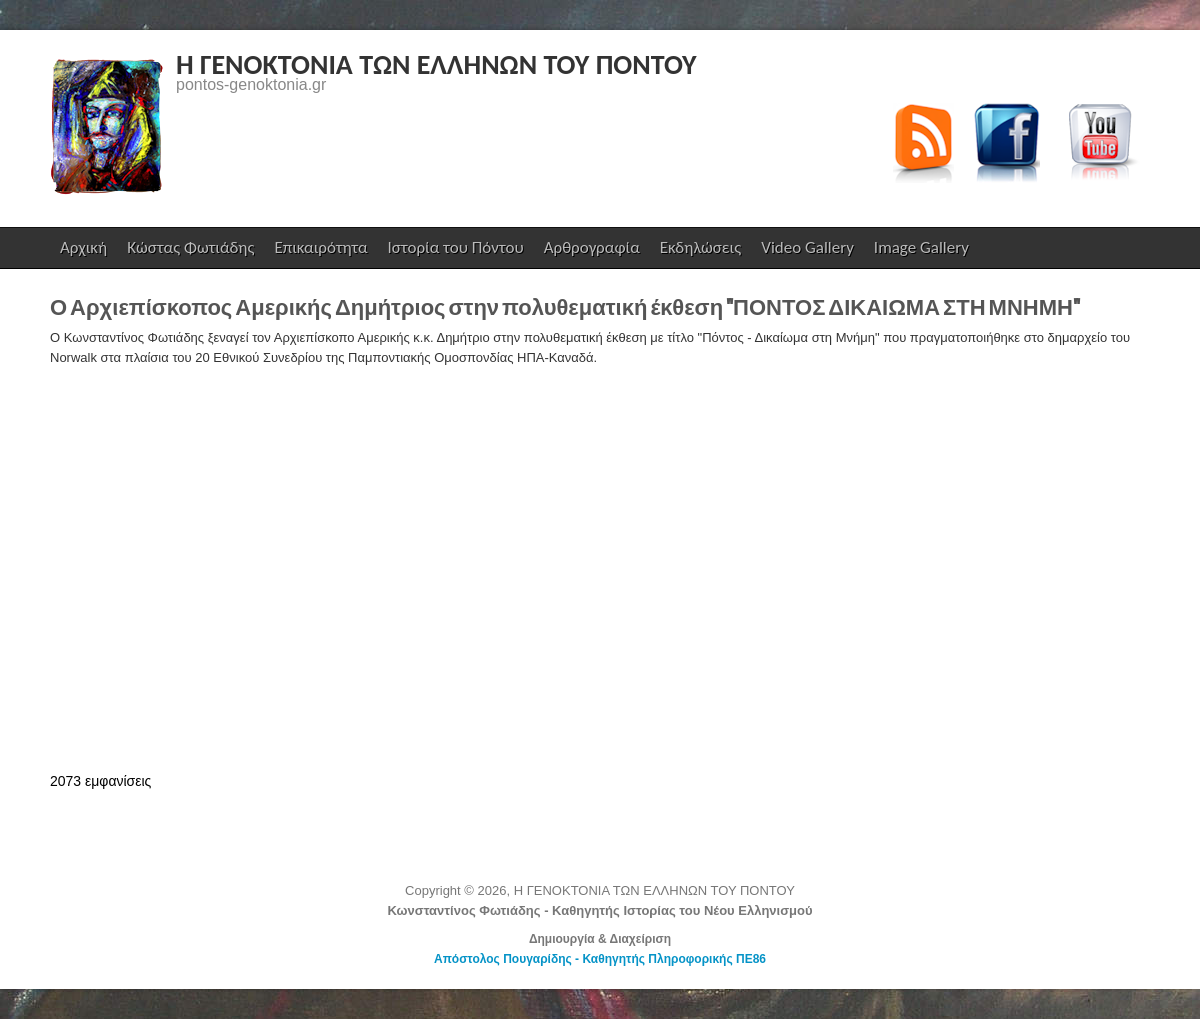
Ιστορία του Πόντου (456, 247)
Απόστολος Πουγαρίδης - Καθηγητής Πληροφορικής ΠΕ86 (600, 959)
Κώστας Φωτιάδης (188, 252)
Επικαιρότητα (320, 247)
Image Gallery (921, 247)
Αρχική (83, 247)
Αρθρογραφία (592, 247)
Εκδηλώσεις (700, 247)
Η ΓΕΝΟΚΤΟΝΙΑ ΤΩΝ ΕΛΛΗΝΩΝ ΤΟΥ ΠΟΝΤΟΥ (436, 64)
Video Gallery (807, 247)
